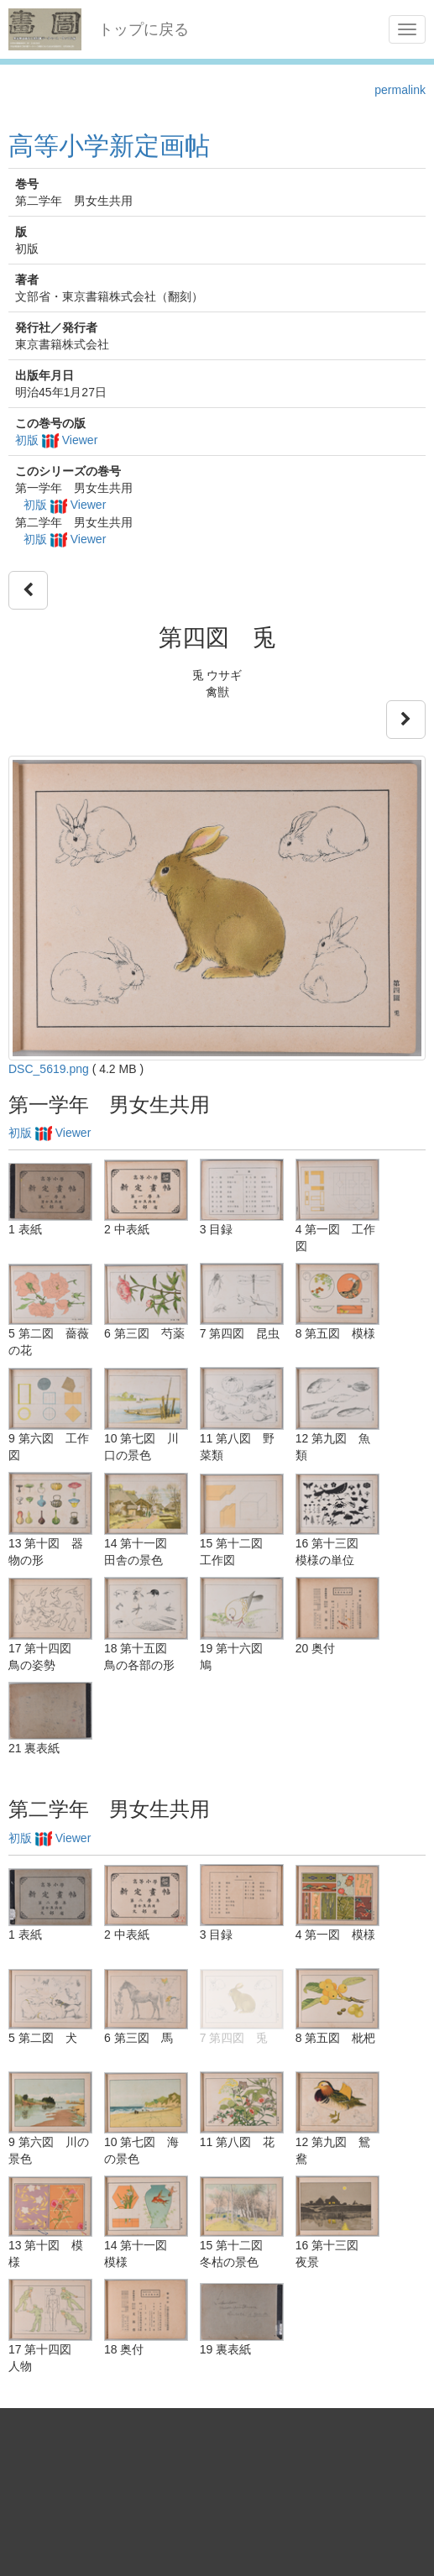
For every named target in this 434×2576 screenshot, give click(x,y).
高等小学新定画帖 (109, 146)
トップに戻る (143, 29)
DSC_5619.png (48, 1069)
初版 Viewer (56, 440)
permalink (400, 90)
